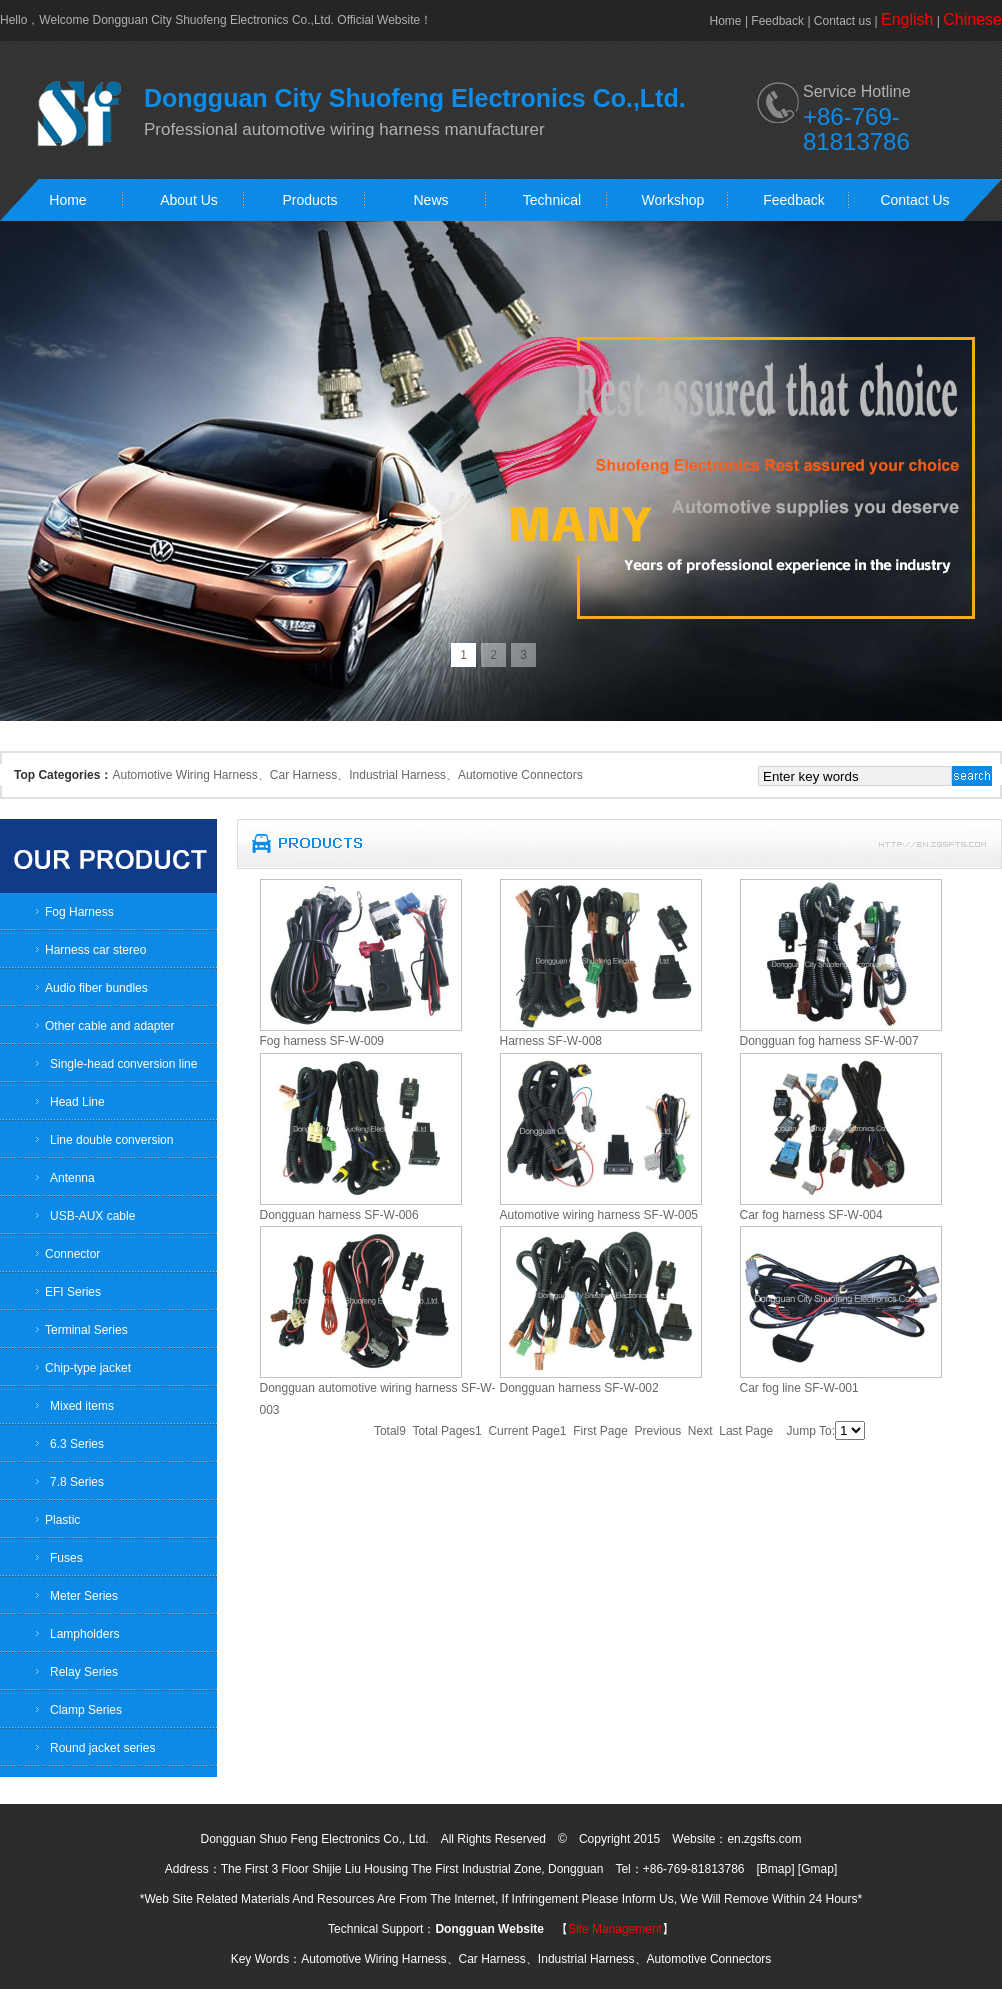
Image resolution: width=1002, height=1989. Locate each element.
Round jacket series (102, 1748)
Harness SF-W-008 (551, 1041)
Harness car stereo (95, 950)
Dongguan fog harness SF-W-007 (829, 1041)
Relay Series (84, 1672)
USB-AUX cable (92, 1216)
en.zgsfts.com (764, 1839)
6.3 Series (77, 1444)
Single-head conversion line (123, 1064)
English (907, 19)
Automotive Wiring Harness (184, 775)
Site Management (615, 1929)
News (430, 200)
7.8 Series (77, 1482)
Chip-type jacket (88, 1368)
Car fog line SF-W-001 (799, 1388)
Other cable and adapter (109, 1026)
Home (726, 21)
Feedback (777, 21)
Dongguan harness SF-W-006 (339, 1215)
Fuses (66, 1558)
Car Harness (303, 775)
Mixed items (82, 1406)
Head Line (77, 1102)
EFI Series (73, 1292)
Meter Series (84, 1596)
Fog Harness (79, 912)
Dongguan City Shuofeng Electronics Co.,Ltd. (213, 20)
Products (309, 200)
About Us (189, 200)
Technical (552, 200)
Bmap (775, 1869)
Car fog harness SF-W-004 (811, 1215)
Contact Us (914, 200)
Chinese (972, 19)
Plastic (62, 1520)
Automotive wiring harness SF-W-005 (599, 1215)
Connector (72, 1254)
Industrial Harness (397, 775)
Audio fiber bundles (96, 988)
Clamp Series (86, 1710)
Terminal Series (86, 1330)
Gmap (817, 1869)
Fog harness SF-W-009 (322, 1041)
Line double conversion (111, 1140)
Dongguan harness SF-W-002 (579, 1388)
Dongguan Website (489, 1929)
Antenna (72, 1178)
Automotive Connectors (520, 775)
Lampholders (84, 1634)
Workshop (673, 200)
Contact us (842, 21)
